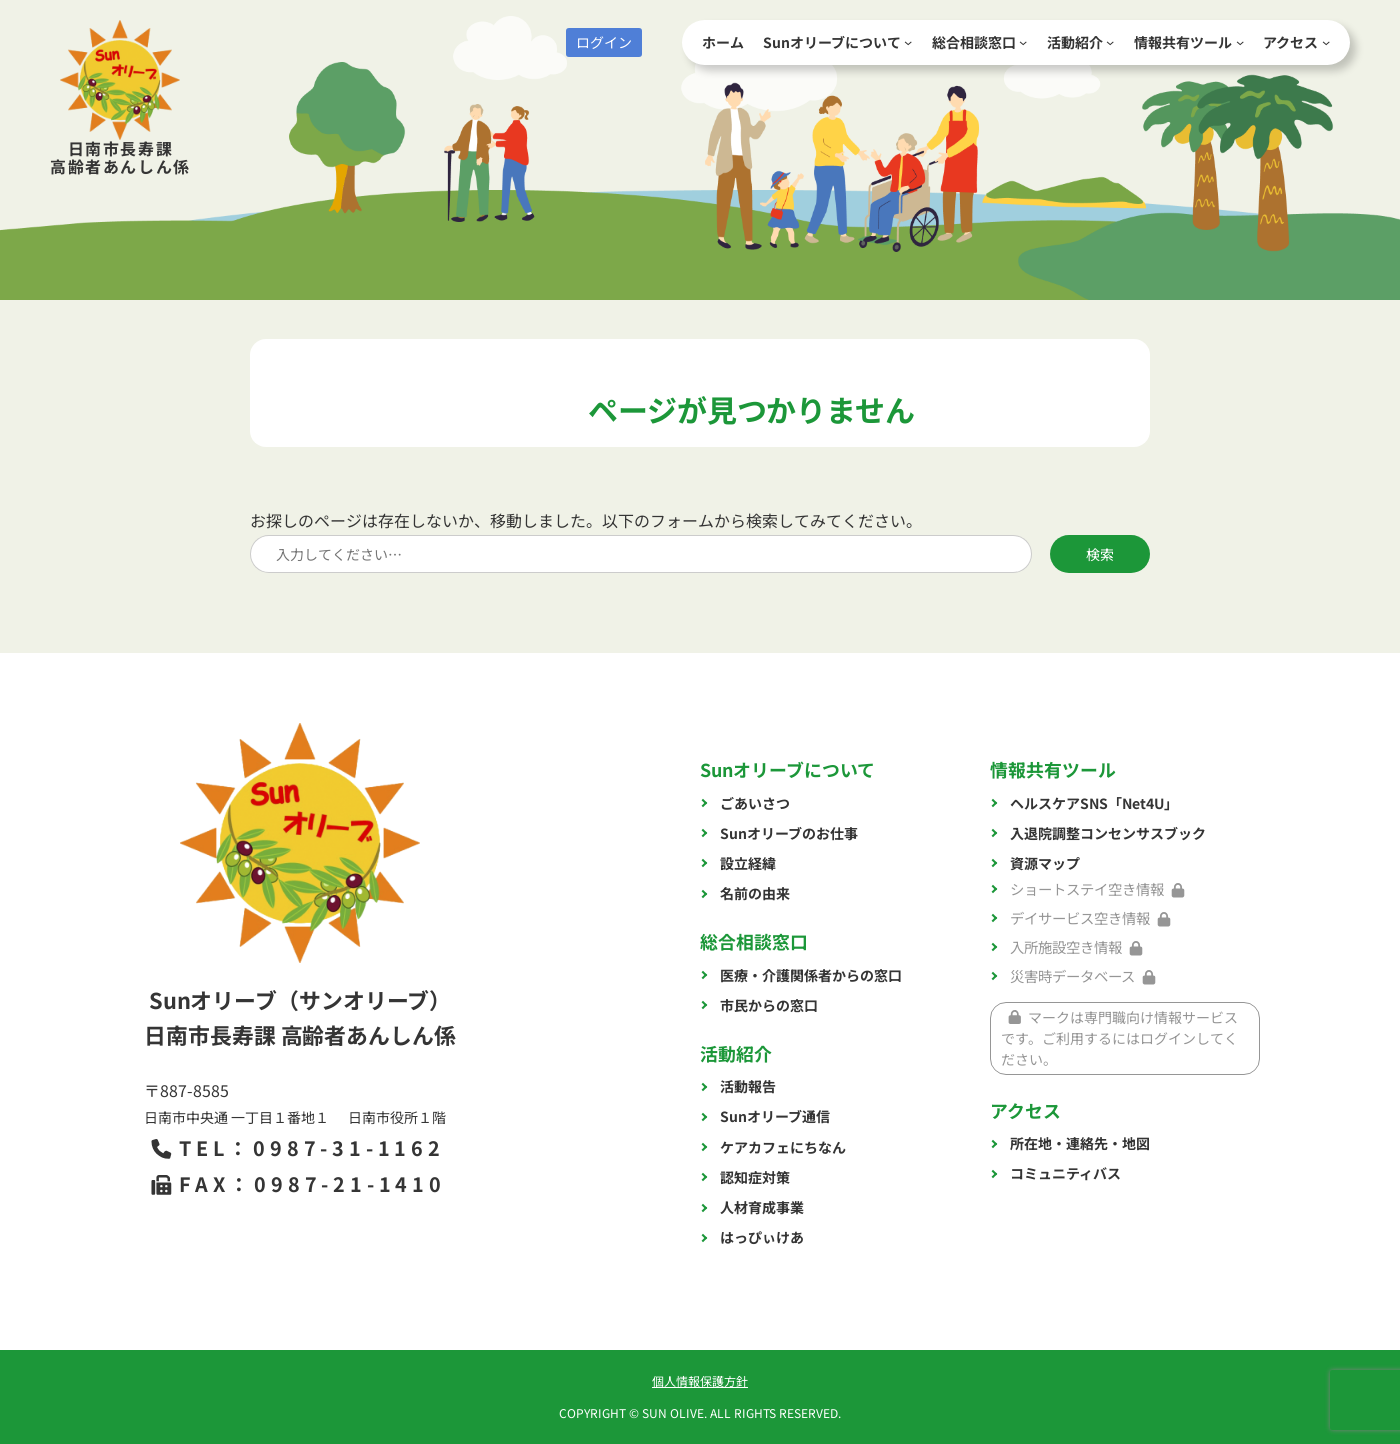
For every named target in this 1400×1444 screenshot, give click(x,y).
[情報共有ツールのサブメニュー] (1240, 42)
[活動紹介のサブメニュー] (1110, 42)
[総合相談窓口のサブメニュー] (1023, 42)
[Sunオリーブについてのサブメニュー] (908, 42)
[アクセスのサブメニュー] (1326, 42)
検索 (1100, 554)
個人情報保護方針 (700, 1380)
